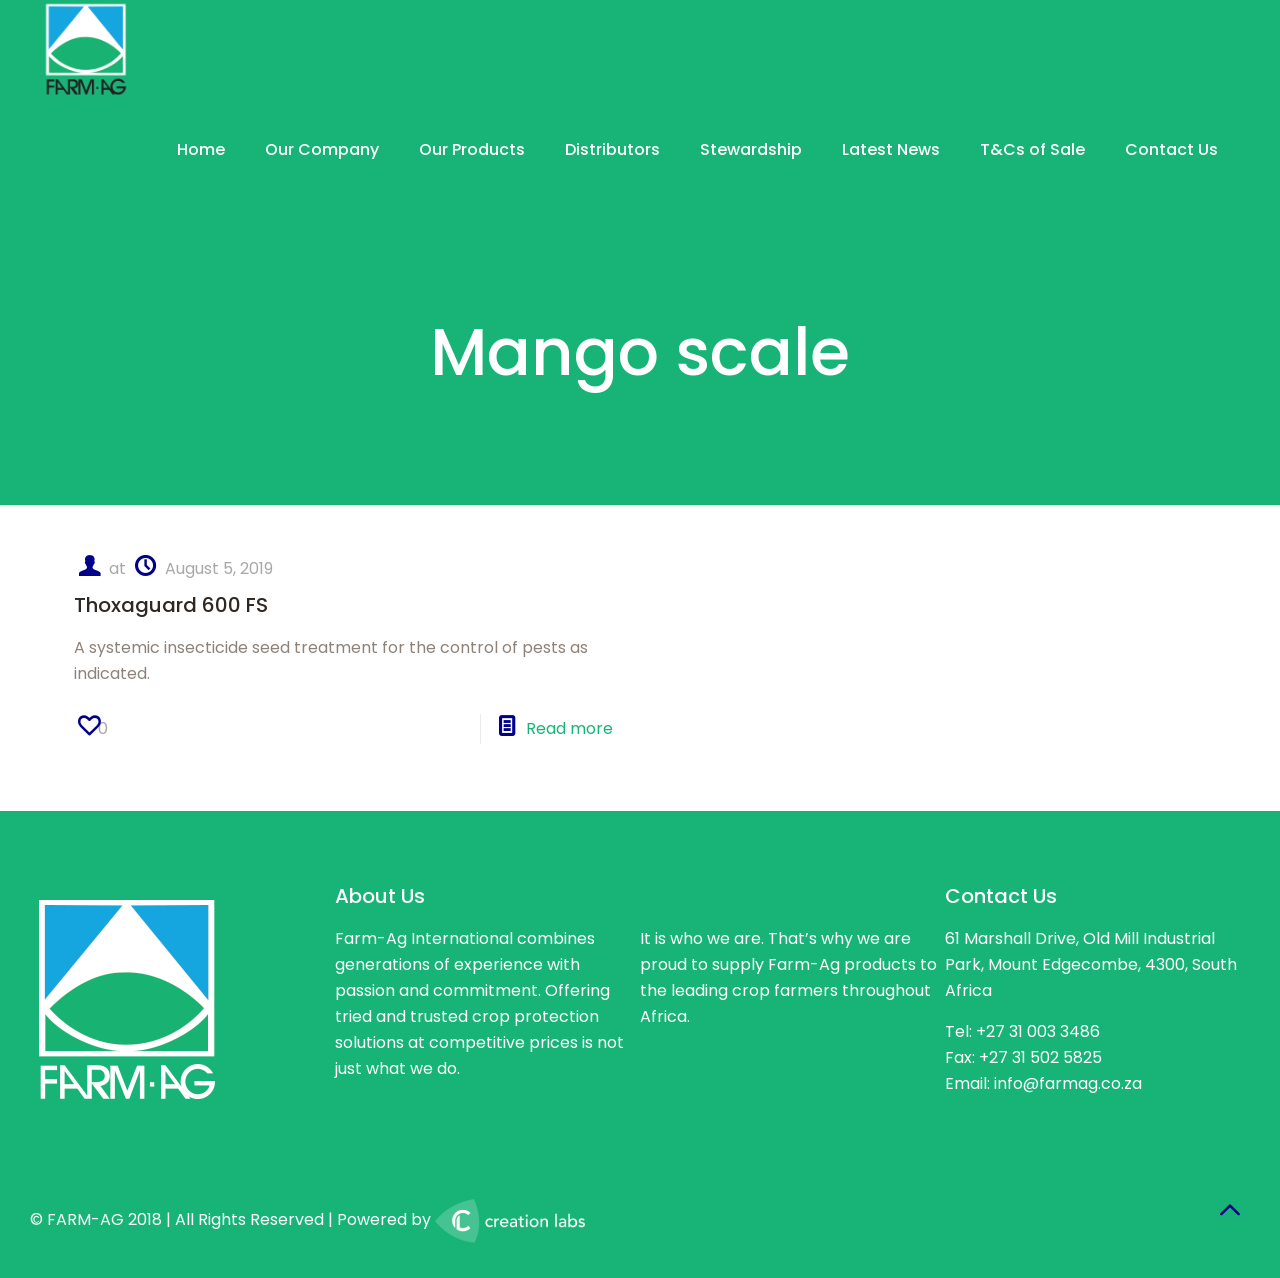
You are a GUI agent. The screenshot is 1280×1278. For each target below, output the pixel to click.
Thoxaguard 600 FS (171, 605)
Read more (569, 728)
